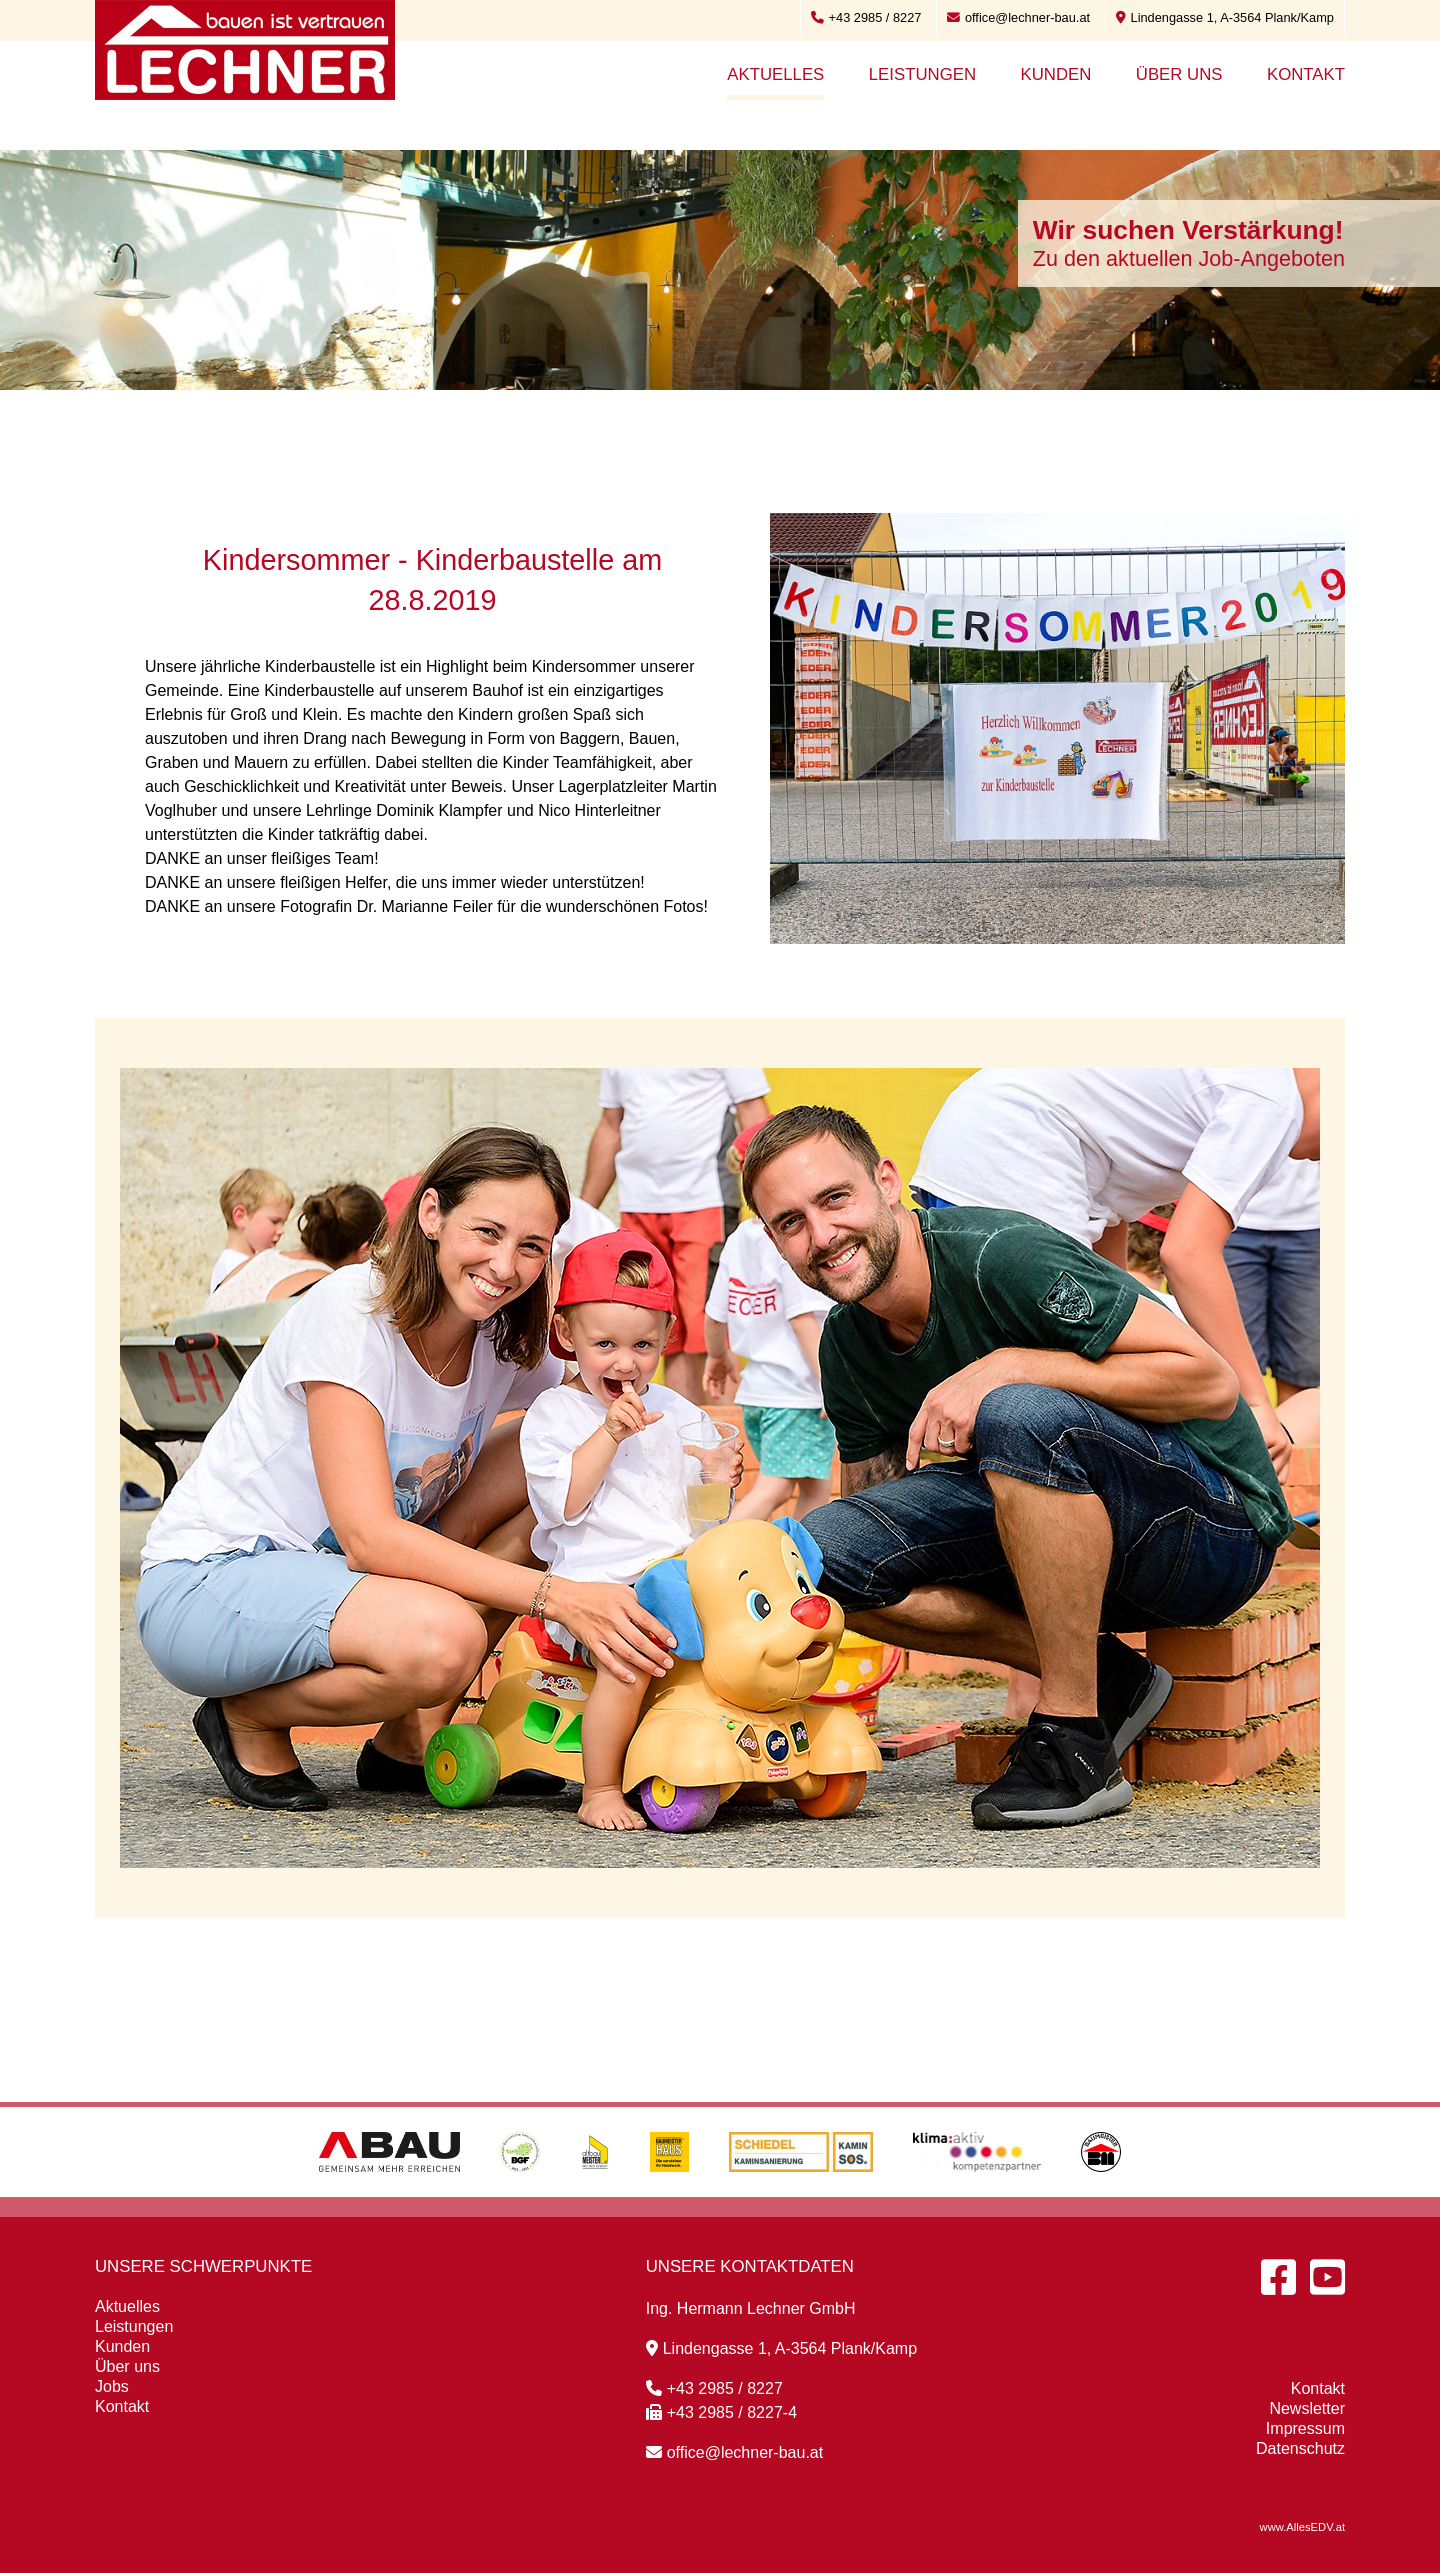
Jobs (112, 2386)
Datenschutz (1300, 2448)
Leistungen (922, 74)
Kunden (1055, 74)
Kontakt (1306, 74)
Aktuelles (775, 74)
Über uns (1179, 74)
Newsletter (1307, 2408)
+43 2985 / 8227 (866, 17)
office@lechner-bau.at (1018, 17)
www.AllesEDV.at (1302, 2527)
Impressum (1305, 2428)
